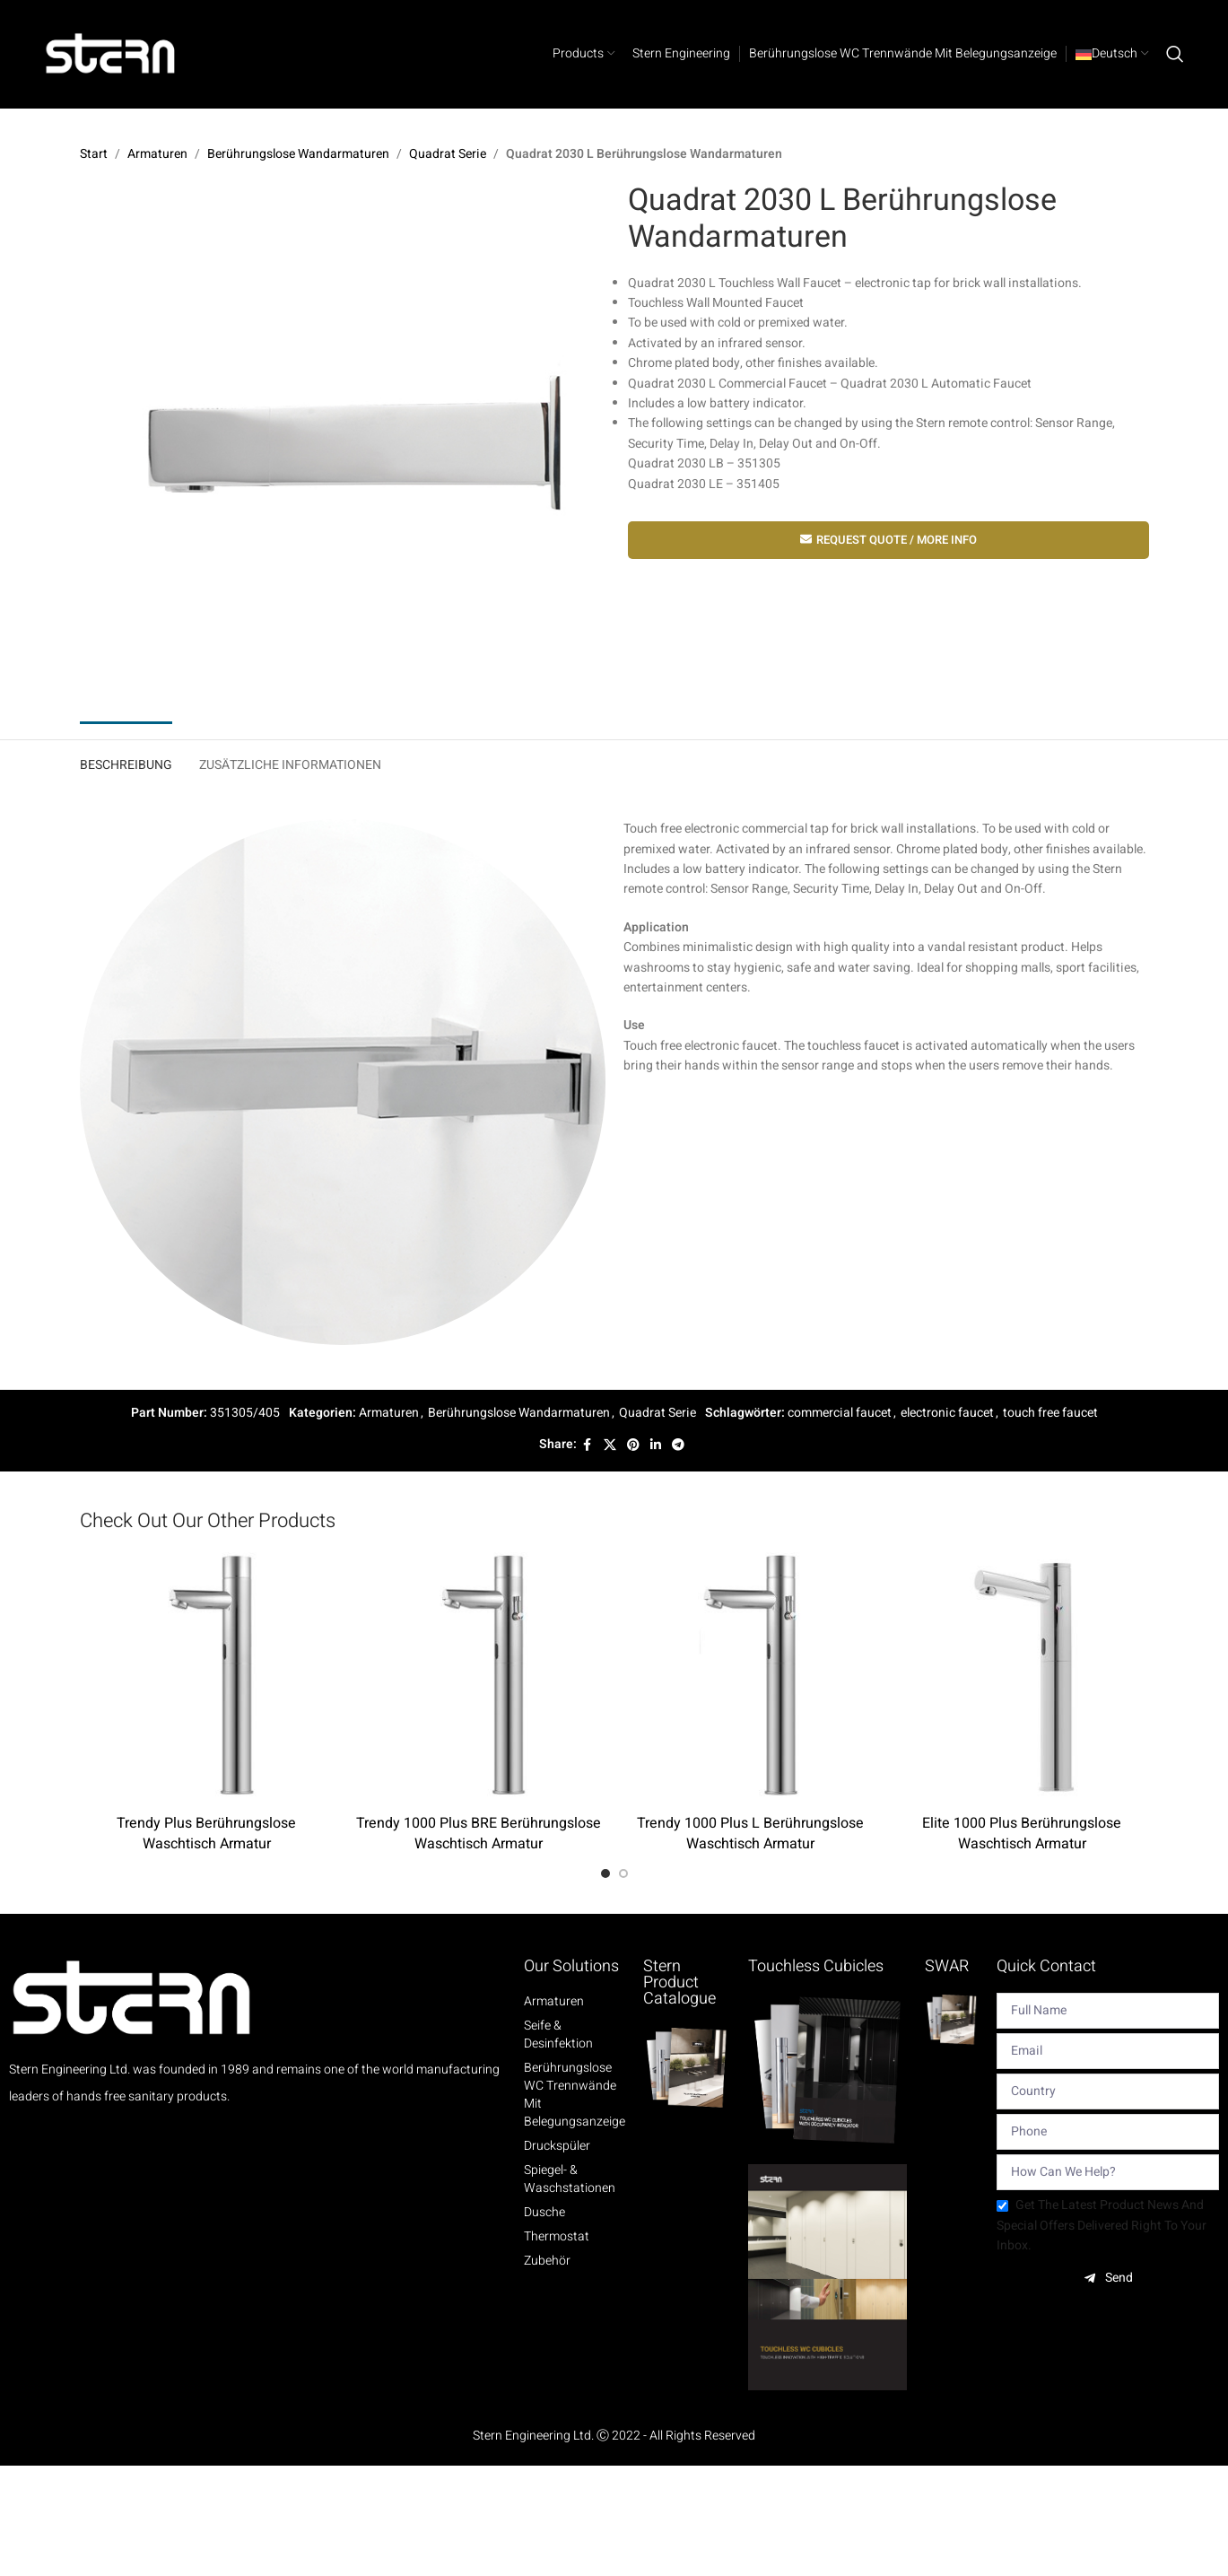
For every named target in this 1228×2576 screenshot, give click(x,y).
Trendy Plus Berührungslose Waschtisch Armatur (206, 1833)
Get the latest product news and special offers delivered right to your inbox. (1101, 2225)
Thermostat (556, 2237)
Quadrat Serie (447, 153)
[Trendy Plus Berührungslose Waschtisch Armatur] (207, 1679)
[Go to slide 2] (623, 1873)
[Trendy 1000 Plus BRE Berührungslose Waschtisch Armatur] (478, 1679)
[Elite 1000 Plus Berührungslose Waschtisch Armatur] (1022, 1679)
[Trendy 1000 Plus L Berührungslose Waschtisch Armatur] (750, 1679)
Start (94, 153)
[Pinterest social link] (633, 1445)
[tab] (126, 761)
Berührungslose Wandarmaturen (298, 153)
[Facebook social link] (587, 1445)
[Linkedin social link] (655, 1445)
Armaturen (157, 153)
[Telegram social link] (678, 1445)
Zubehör (547, 2261)
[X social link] (610, 1445)
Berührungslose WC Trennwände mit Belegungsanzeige (574, 2095)
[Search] (1175, 54)
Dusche (544, 2213)
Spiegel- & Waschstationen (569, 2179)
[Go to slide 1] (605, 1873)
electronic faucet (947, 1412)
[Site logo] (111, 53)
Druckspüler (557, 2146)
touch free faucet (1050, 1412)
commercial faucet (840, 1412)
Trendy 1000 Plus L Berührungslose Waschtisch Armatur (750, 1833)
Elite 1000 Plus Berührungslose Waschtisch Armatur (1021, 1833)
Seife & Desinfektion (558, 2035)
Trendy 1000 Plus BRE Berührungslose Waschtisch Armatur (478, 1833)
